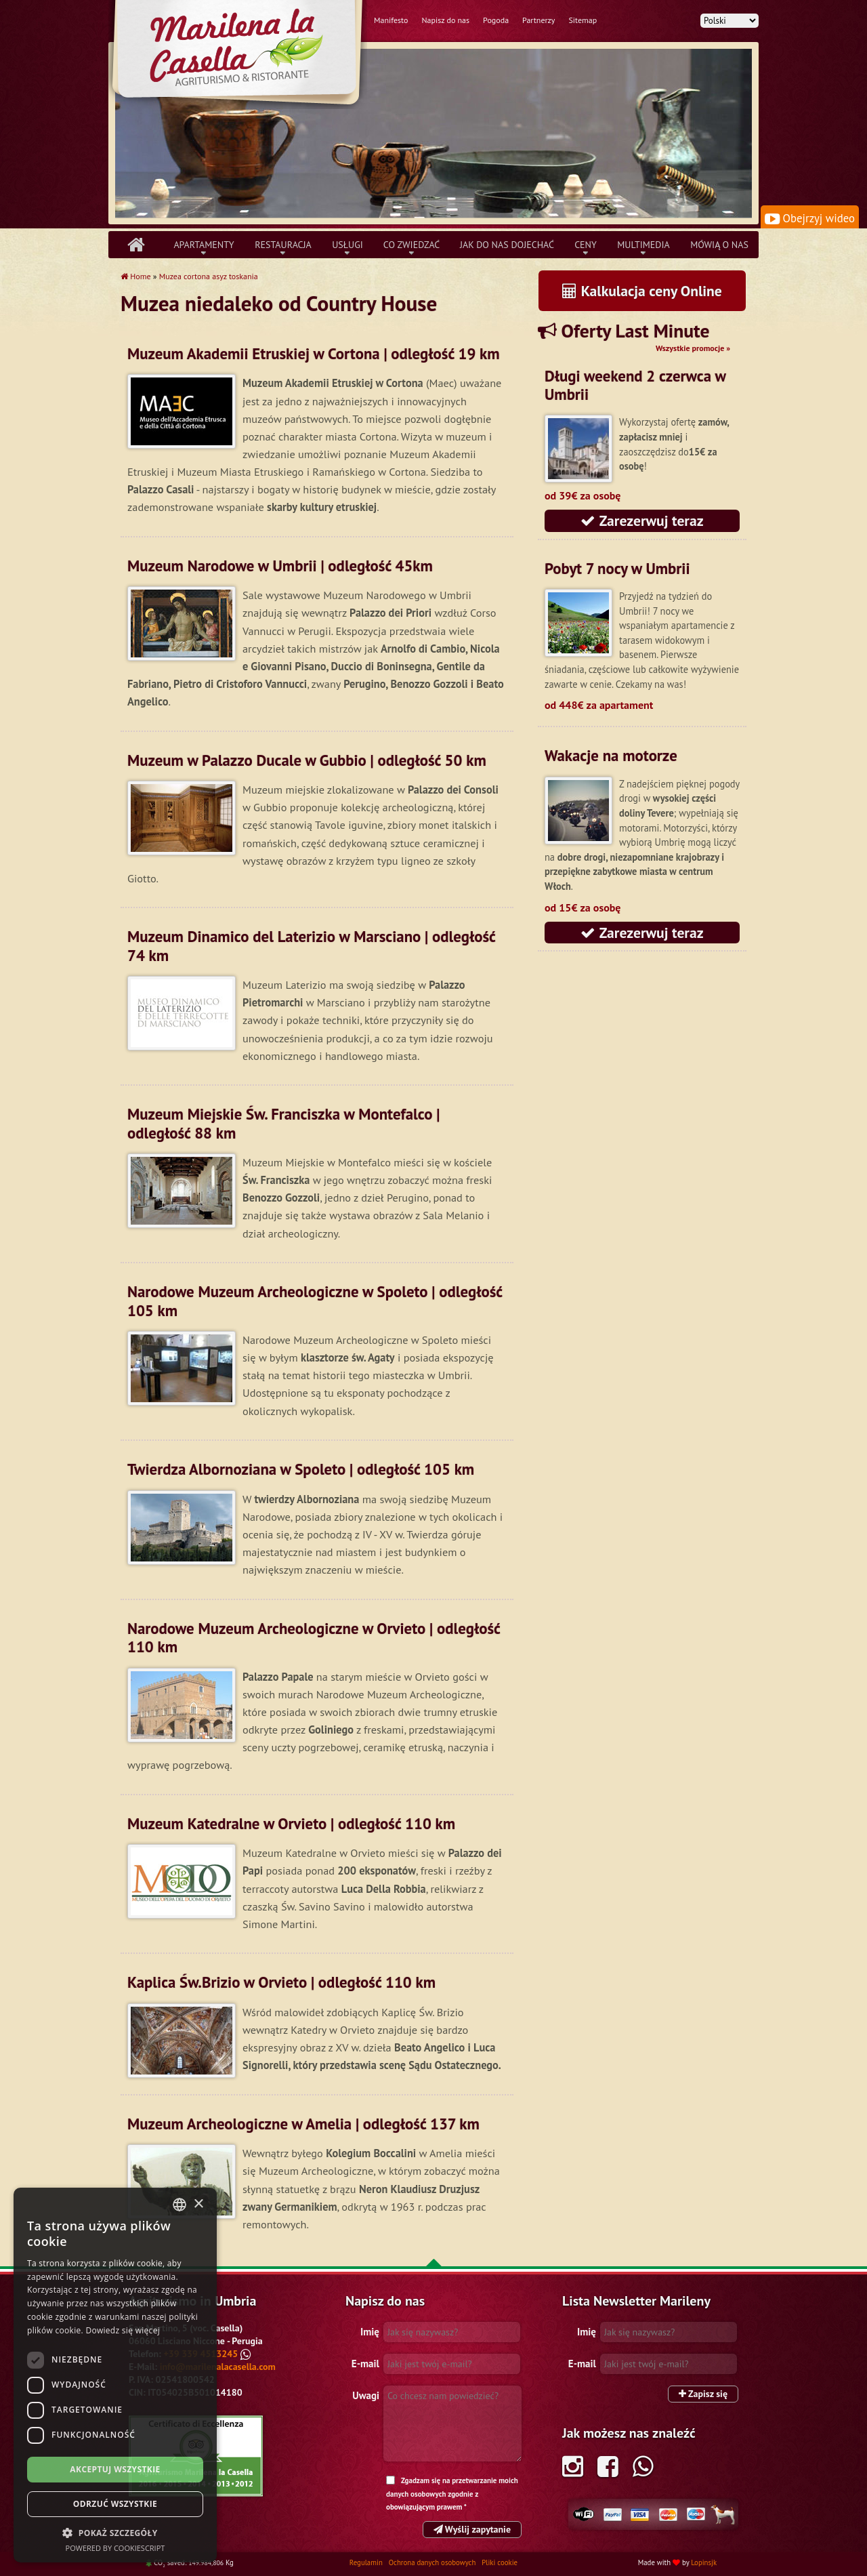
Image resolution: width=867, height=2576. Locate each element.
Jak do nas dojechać (507, 245)
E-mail (365, 2363)
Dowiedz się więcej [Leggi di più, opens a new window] (122, 2330)
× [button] (198, 2204)
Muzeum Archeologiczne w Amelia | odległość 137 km (303, 2123)
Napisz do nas (445, 20)
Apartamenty (203, 245)
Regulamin (367, 2562)
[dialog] (115, 2375)
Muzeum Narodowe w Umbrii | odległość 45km (280, 565)
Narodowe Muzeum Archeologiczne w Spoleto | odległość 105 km (315, 1301)
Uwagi (365, 2395)
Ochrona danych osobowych (433, 2562)
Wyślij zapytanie (472, 2529)
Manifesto (391, 20)
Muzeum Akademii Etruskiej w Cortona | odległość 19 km (313, 353)
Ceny (585, 245)
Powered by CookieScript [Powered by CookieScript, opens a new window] (115, 2548)
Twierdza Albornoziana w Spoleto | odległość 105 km (300, 1469)
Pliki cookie (499, 2562)
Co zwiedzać (411, 245)
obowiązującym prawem (424, 2507)
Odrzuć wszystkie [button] (115, 2504)
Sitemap (582, 20)
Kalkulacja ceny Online (642, 290)
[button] (115, 2532)
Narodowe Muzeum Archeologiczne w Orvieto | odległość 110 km (313, 1637)
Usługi (347, 245)
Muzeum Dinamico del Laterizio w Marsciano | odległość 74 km (311, 945)
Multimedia (643, 245)
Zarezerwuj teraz (641, 520)
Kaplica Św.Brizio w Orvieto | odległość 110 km (281, 1982)
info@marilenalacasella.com (218, 2366)
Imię (369, 2331)
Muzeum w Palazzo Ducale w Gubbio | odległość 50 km (306, 760)
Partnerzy (538, 20)
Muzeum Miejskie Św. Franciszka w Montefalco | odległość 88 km (283, 1123)
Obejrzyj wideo (810, 218)
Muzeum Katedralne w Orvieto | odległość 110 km (291, 1823)
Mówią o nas (719, 245)
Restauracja (283, 245)
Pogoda (496, 20)
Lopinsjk (704, 2562)
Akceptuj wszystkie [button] (115, 2469)
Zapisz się (703, 2394)
